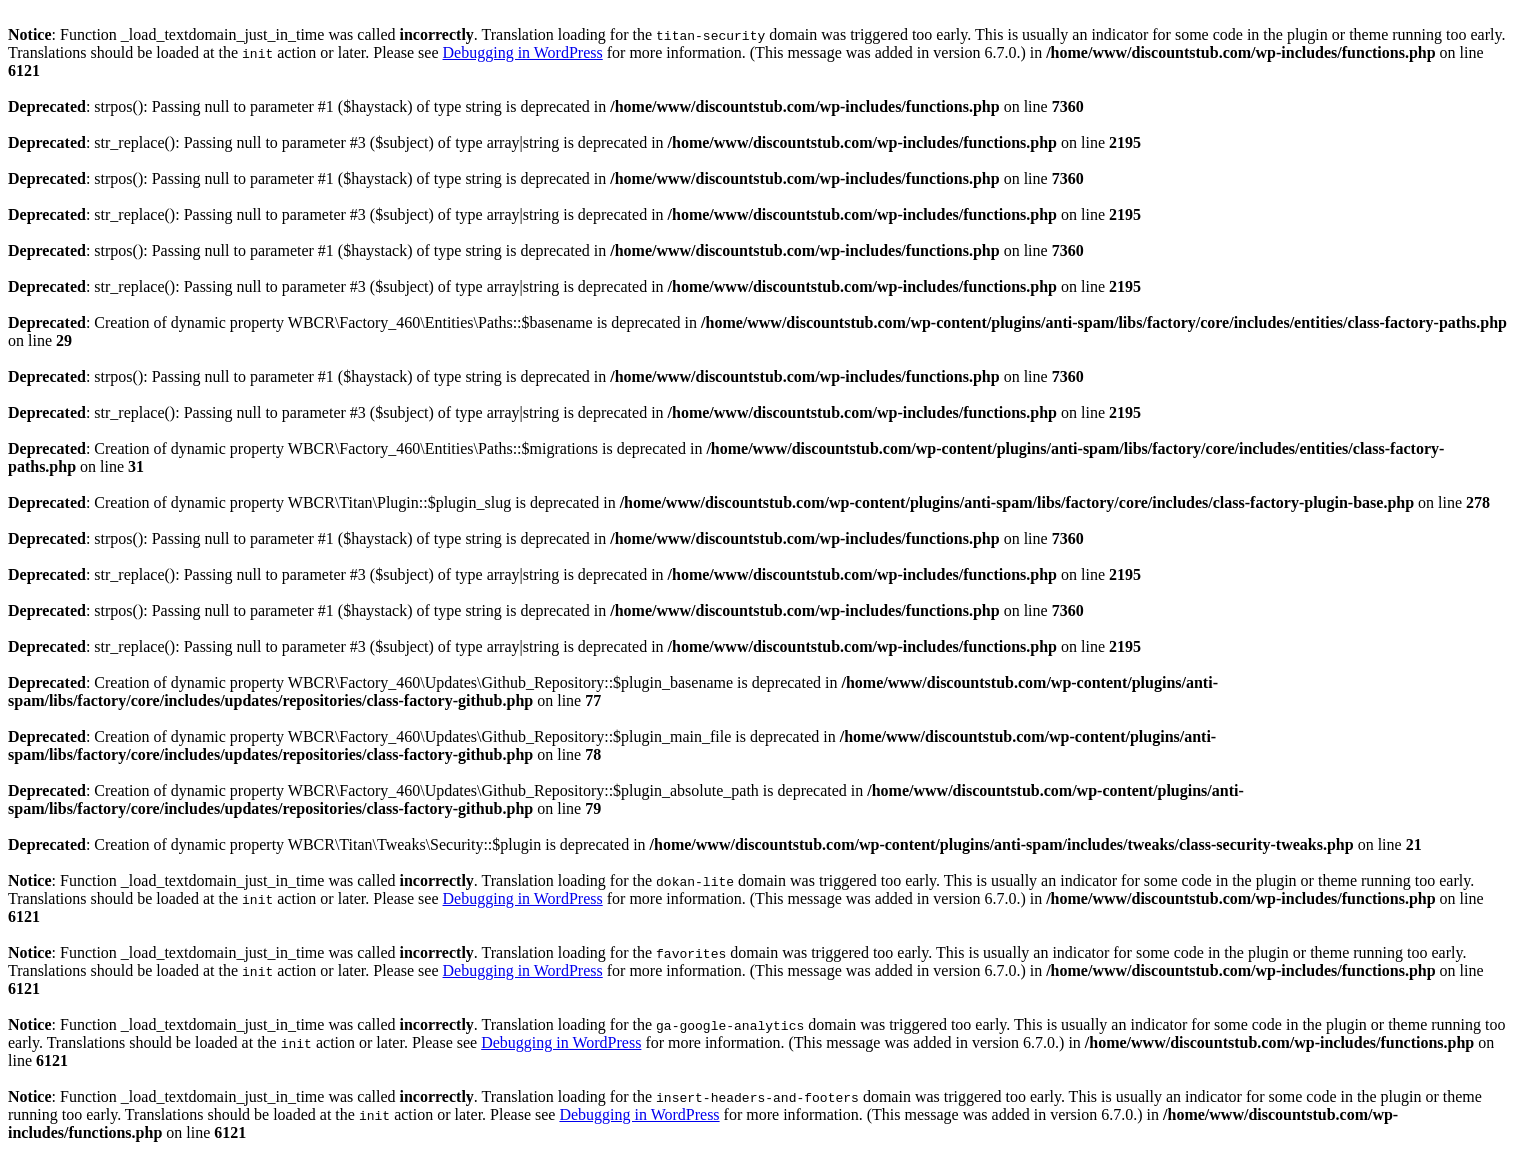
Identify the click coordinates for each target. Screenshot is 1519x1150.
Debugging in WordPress (523, 52)
